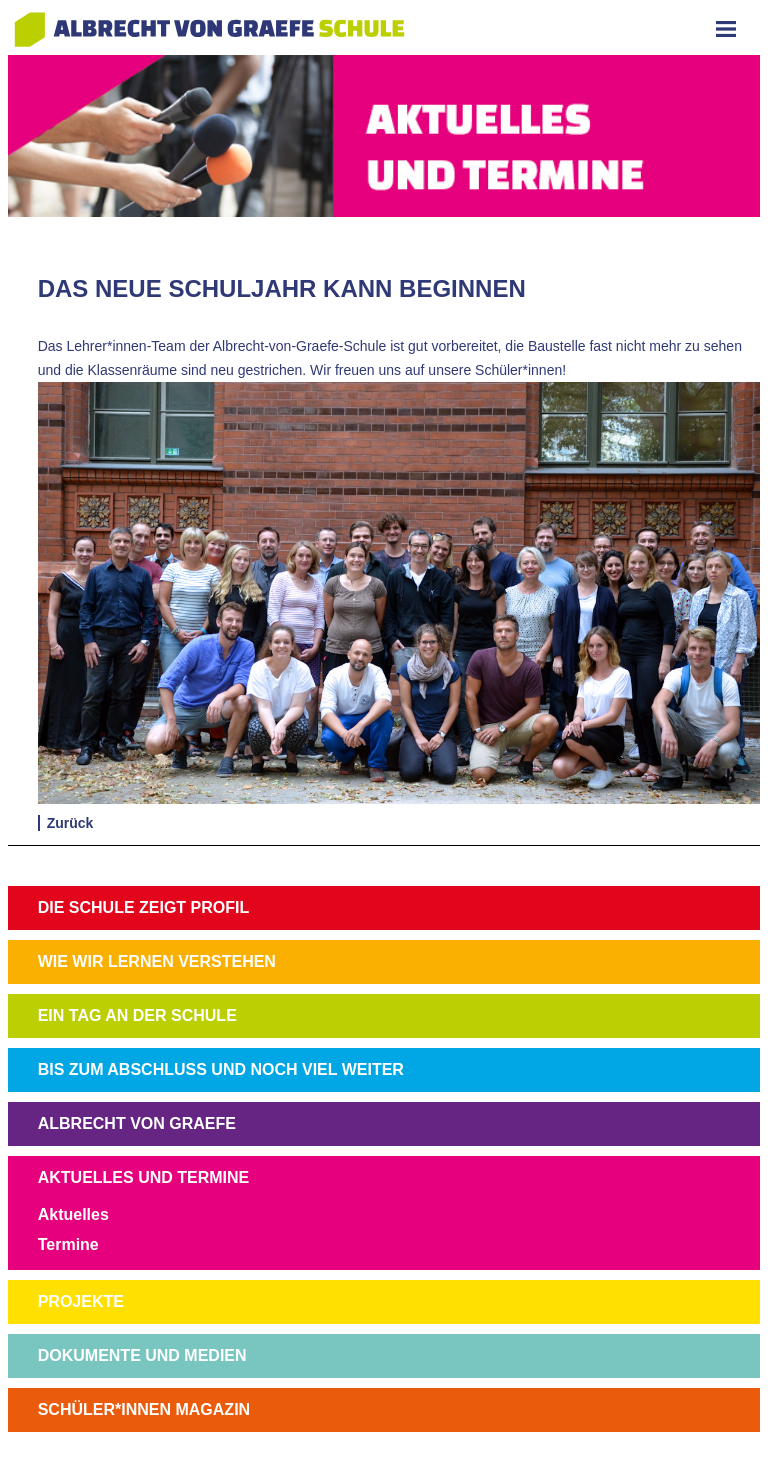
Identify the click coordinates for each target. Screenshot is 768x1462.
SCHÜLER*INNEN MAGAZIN (144, 1409)
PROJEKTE (81, 1301)
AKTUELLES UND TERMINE (144, 1177)
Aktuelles (73, 1214)
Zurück (70, 823)
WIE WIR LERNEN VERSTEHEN (157, 961)
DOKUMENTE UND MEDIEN (142, 1355)
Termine (68, 1244)
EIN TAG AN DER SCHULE (137, 1015)
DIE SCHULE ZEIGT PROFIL (144, 907)
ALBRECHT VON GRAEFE (137, 1123)
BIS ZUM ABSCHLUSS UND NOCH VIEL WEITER (221, 1069)
